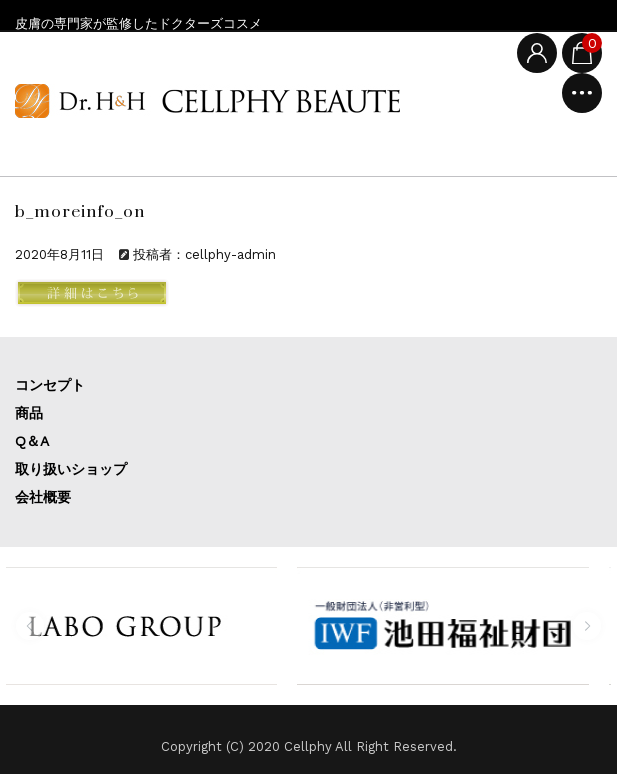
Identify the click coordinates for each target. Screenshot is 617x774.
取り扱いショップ (71, 469)
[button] (30, 626)
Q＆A (32, 441)
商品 (29, 413)
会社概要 (43, 497)
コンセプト (50, 385)
